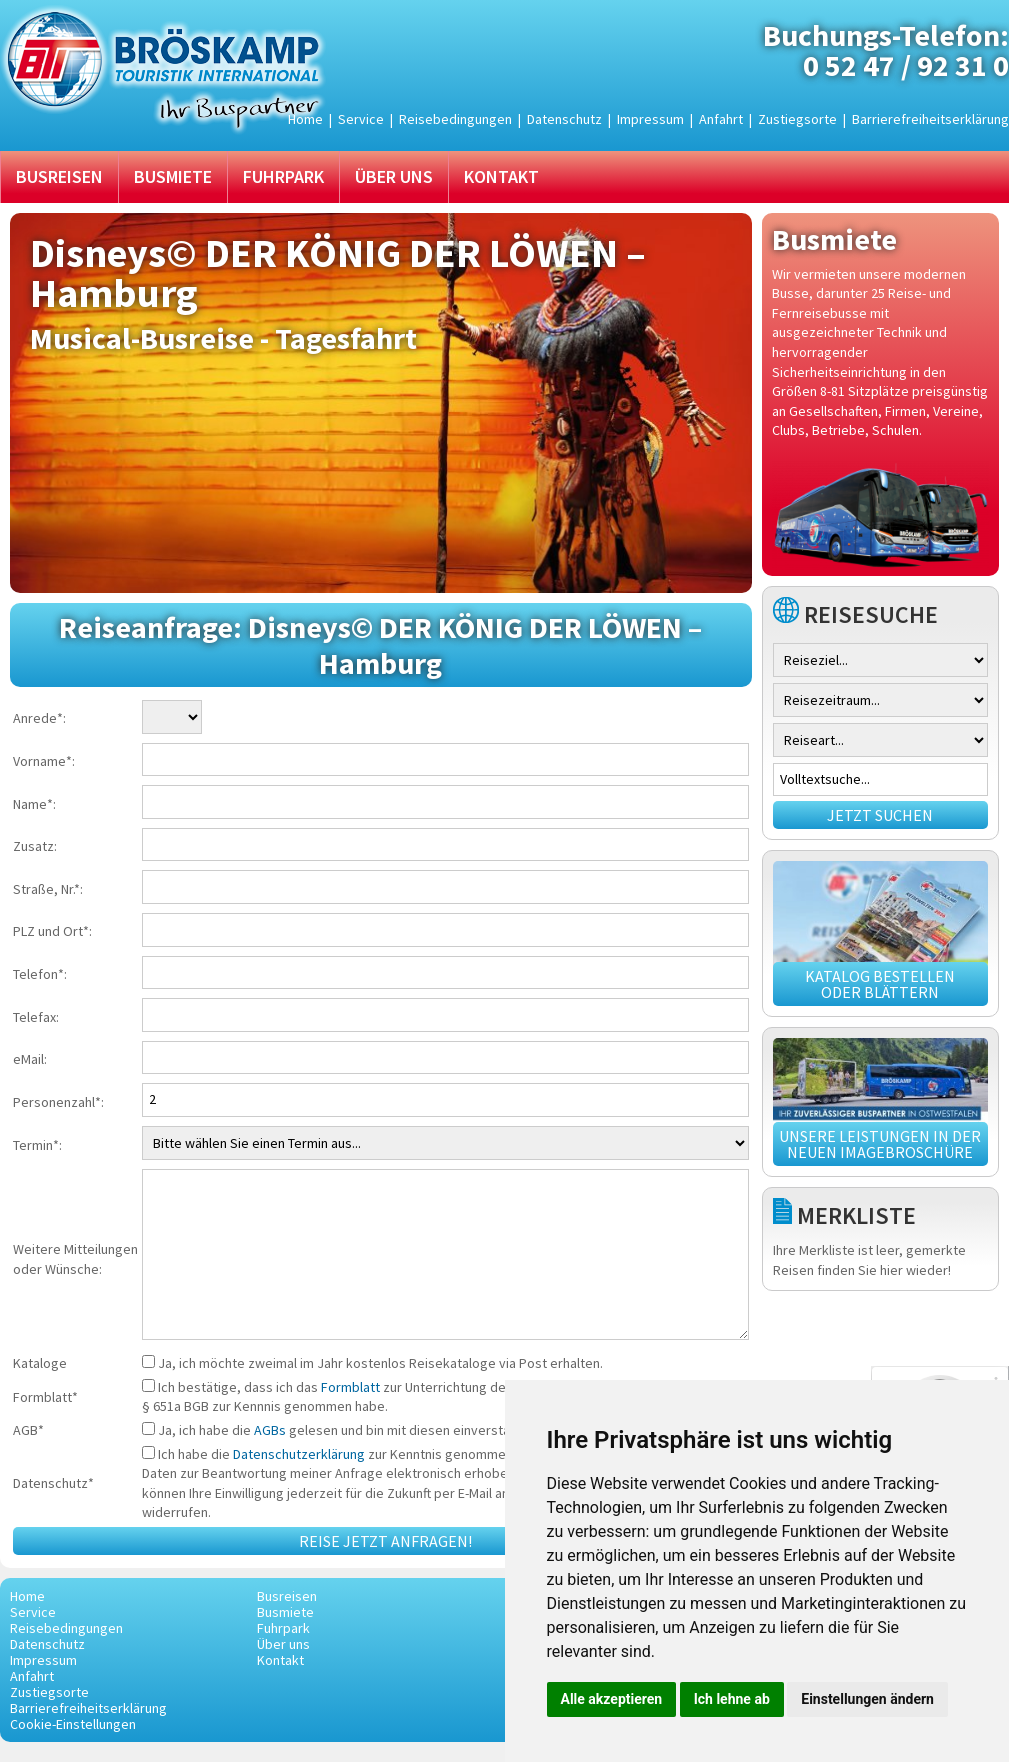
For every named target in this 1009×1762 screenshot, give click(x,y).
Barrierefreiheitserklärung (930, 119)
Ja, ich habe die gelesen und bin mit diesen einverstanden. (350, 1430)
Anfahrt (721, 119)
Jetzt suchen (880, 815)
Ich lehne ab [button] (732, 1699)
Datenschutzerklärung (299, 1454)
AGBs (270, 1430)
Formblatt (350, 1387)
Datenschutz (564, 119)
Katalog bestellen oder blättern (880, 984)
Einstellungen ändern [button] (867, 1699)
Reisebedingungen (455, 119)
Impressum (650, 119)
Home (305, 119)
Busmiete (173, 176)
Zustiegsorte (797, 119)
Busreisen (59, 176)
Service (361, 119)
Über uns (394, 176)
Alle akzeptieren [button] (612, 1699)
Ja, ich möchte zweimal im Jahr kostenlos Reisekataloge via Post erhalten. (380, 1363)
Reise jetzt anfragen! (385, 1541)
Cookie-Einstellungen (73, 1724)
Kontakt (501, 176)
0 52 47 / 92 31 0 (906, 65)
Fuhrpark (283, 176)
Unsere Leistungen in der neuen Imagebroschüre (880, 1144)
